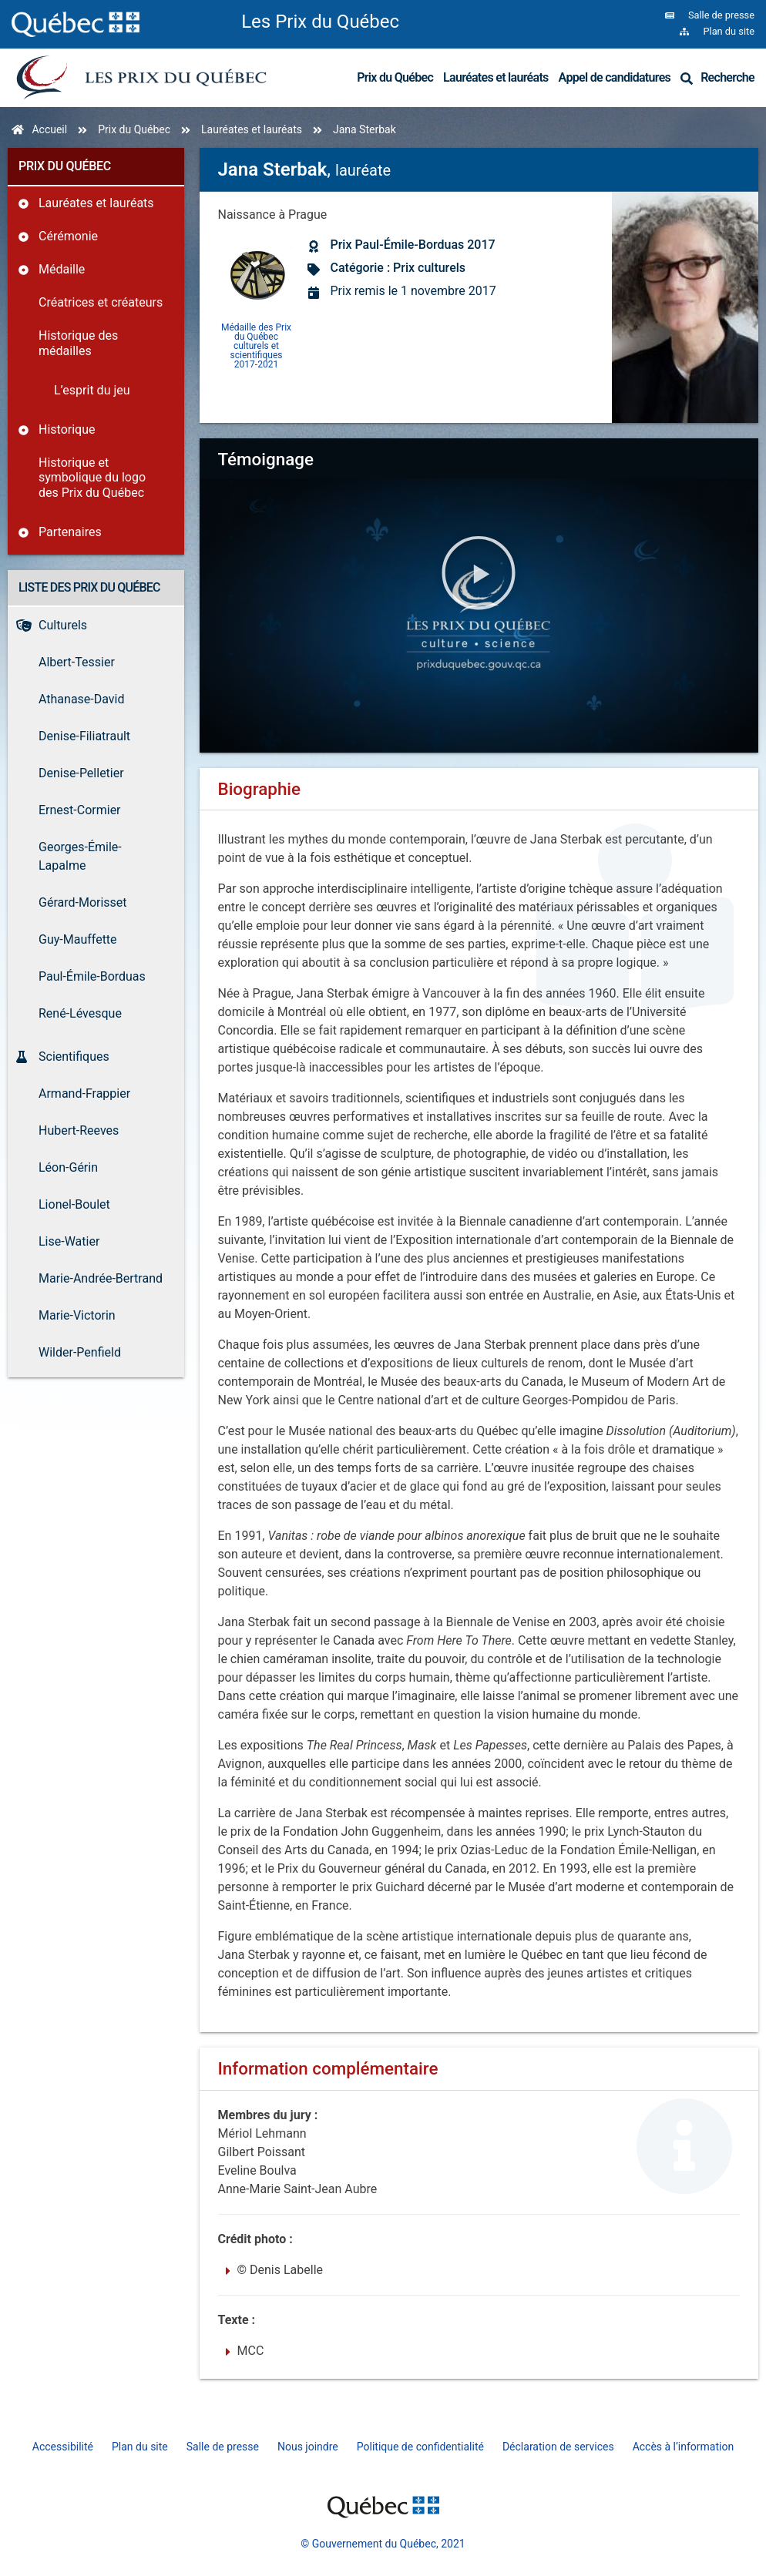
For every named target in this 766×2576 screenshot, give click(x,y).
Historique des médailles (78, 342)
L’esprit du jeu (92, 390)
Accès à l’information (683, 2446)
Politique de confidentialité (420, 2446)
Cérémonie (68, 236)
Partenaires (70, 532)
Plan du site (140, 2446)
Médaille (62, 269)
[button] (478, 575)
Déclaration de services (558, 2446)
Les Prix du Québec (320, 21)
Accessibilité (62, 2446)
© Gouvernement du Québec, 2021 (383, 2543)
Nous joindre (307, 2446)
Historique (67, 429)
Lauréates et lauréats (496, 77)
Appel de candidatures (615, 77)
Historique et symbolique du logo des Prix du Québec (92, 477)
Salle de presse (222, 2446)
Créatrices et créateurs (101, 302)
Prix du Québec (395, 77)
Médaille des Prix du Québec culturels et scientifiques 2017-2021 (256, 345)
